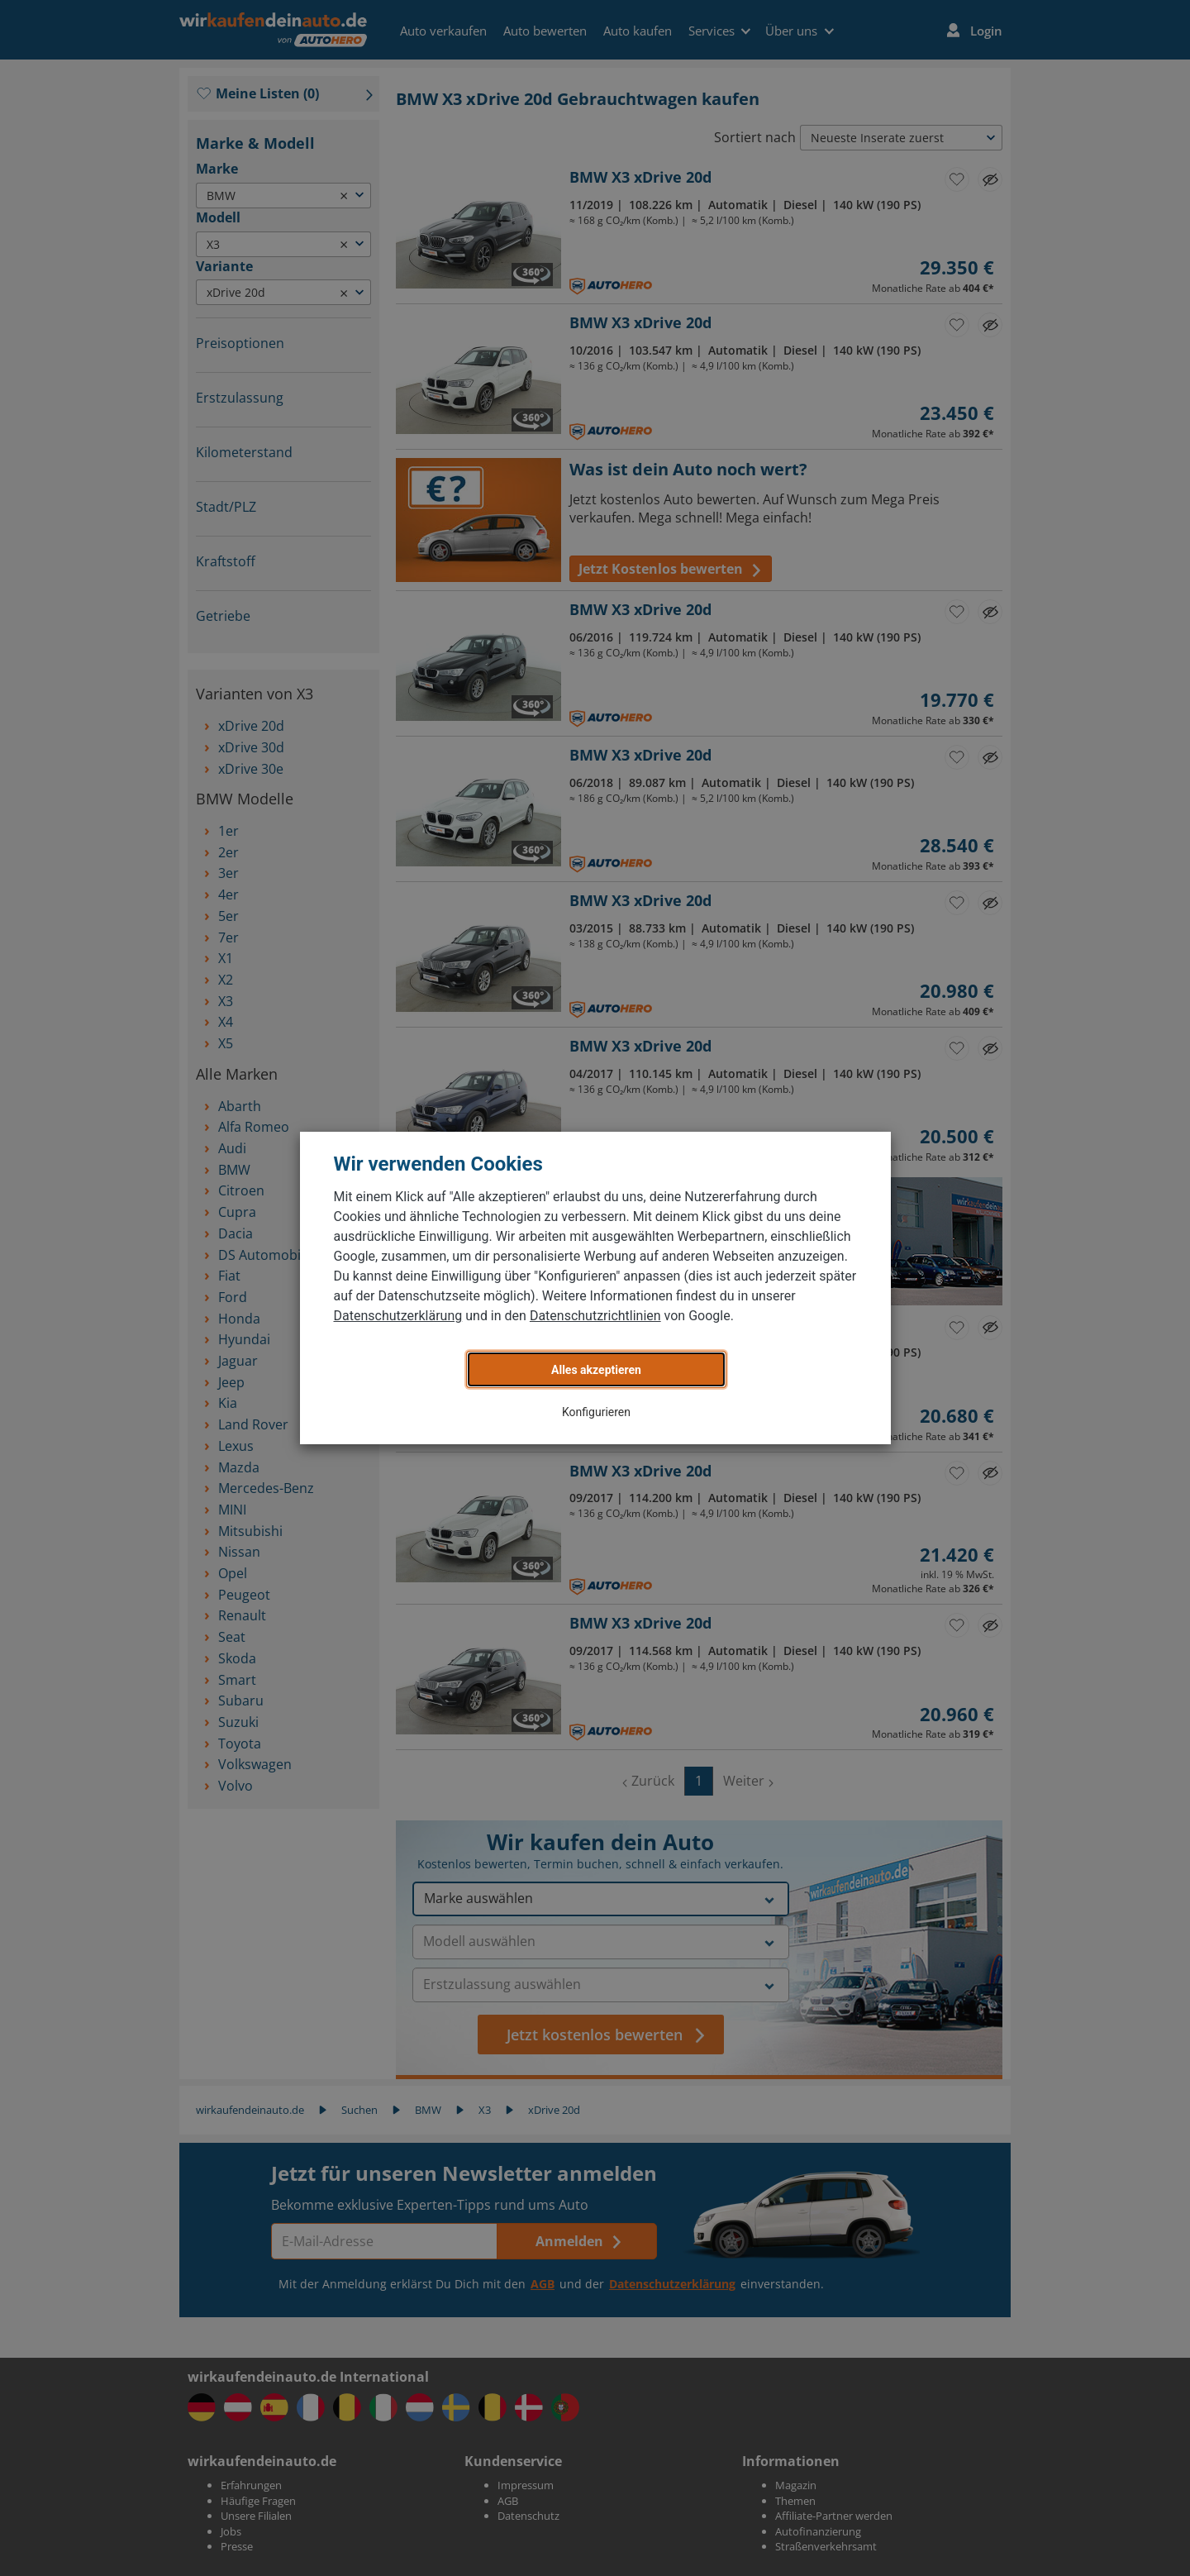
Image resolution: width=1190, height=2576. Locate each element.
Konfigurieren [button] (596, 1412)
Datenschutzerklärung (398, 1316)
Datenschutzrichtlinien (595, 1316)
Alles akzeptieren (596, 1369)
